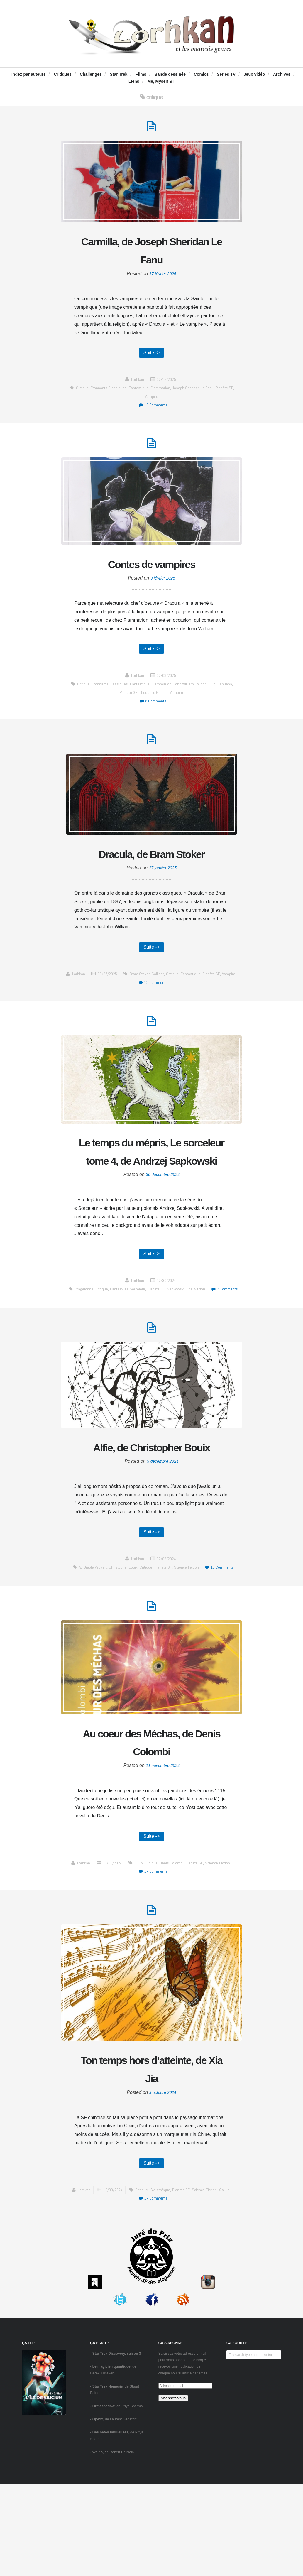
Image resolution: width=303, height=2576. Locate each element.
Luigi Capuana (224, 692)
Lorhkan (136, 383)
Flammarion (162, 392)
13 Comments (215, 1013)
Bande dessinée (170, 74)
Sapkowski (192, 1342)
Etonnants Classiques (106, 392)
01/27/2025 (167, 1004)
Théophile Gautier (153, 701)
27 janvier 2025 (163, 897)
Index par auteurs (28, 74)
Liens (133, 81)
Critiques (63, 74)
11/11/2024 (110, 1950)
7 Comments (153, 1350)
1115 (138, 1950)
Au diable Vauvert (89, 1651)
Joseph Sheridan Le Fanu (196, 392)
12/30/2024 (167, 1333)
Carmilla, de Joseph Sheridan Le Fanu (151, 252)
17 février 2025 (162, 276)
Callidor (112, 1013)
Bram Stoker (93, 1013)
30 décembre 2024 (162, 1226)
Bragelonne (95, 1342)
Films (141, 74)
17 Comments (153, 1959)
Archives (281, 74)
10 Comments (153, 409)
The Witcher (214, 1342)
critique (78, 392)
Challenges (91, 74)
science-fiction (188, 1651)
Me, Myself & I (161, 81)
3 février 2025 (162, 585)
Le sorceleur (149, 1342)
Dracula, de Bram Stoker (151, 873)
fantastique (139, 392)
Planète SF (229, 392)
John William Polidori (192, 692)
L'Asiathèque (161, 2282)
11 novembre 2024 (162, 1852)
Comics (201, 74)
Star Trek (118, 74)
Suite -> (151, 356)
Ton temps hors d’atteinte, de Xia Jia (151, 2159)
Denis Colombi (173, 1950)
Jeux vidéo (254, 74)
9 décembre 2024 (162, 1543)
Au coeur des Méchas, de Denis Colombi (151, 1827)
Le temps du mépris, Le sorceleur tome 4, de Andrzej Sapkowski (151, 1192)
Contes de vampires (151, 570)
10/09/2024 (110, 2282)
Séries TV (226, 74)
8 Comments (153, 709)
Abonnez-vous (173, 2490)
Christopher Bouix (121, 1651)
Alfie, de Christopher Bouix (151, 1519)
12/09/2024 (167, 1642)
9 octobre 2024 (162, 2183)
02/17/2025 (167, 383)
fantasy (129, 1342)
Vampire (151, 400)
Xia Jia (228, 2282)
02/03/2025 (167, 684)
